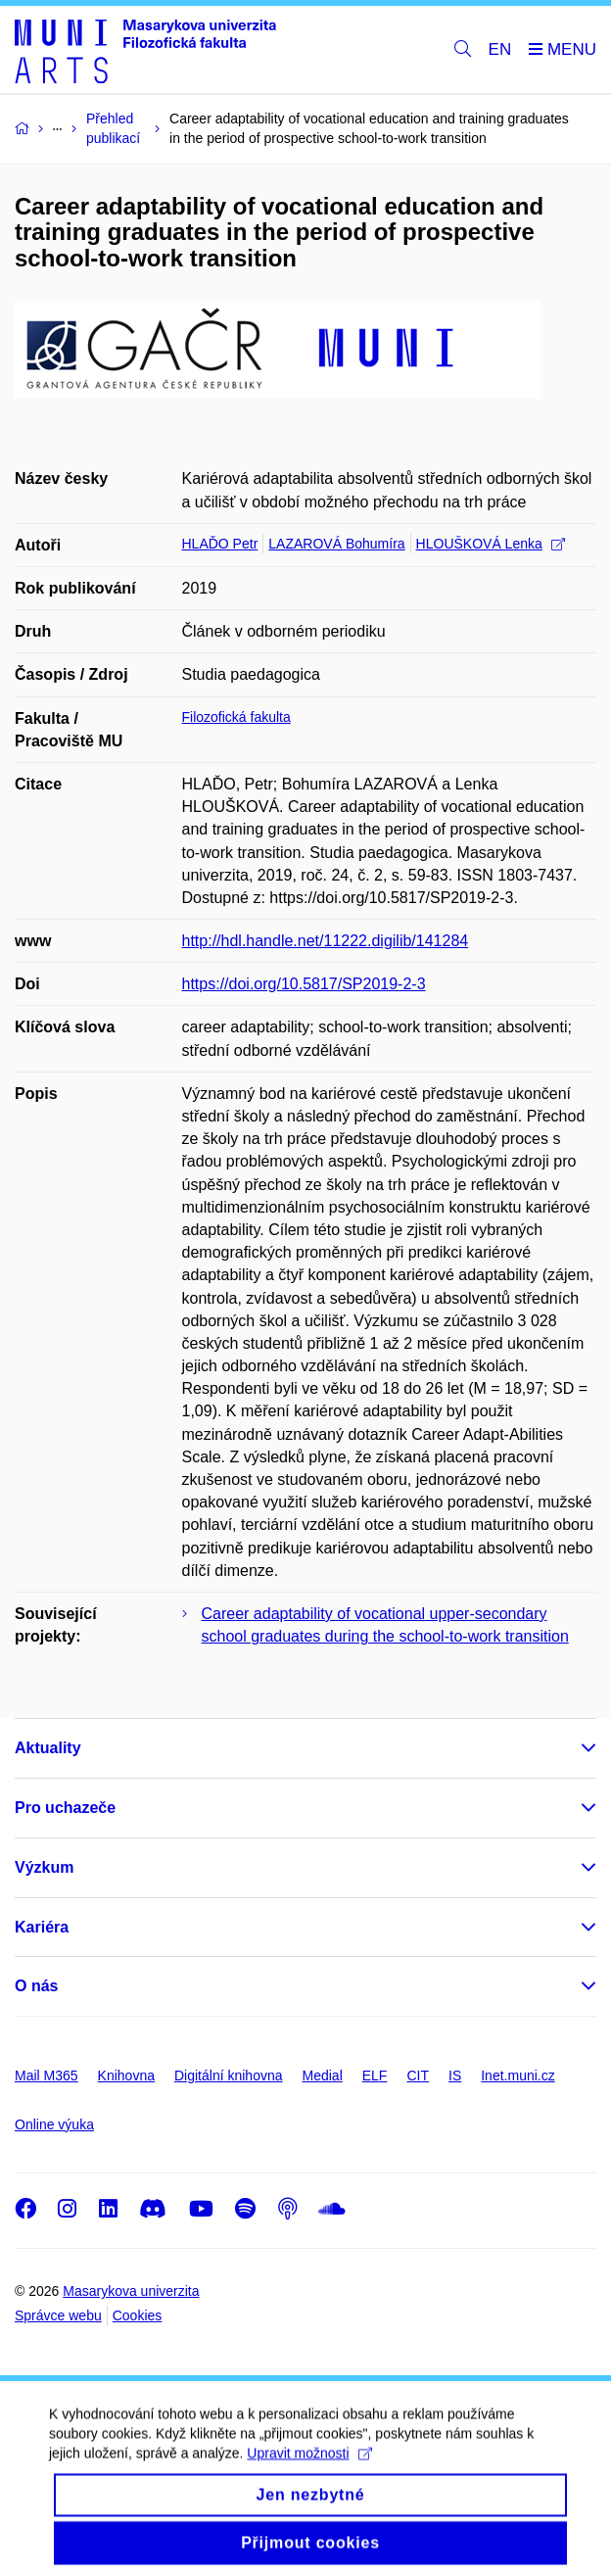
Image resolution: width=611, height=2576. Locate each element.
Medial (323, 2075)
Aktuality (48, 1748)
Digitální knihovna (228, 2075)
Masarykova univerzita (131, 2291)
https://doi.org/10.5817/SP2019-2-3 (304, 984)
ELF (375, 2075)
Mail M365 (46, 2075)
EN (500, 49)
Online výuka (54, 2124)
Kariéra (42, 1927)
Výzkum (44, 1867)
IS (454, 2075)
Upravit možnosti (309, 2468)
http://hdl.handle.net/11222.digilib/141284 (325, 940)
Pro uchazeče (65, 1807)
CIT (417, 2075)
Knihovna (126, 2075)
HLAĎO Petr (220, 543)
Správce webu (58, 2315)
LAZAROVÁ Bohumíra (336, 543)
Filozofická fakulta (236, 717)
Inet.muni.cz (517, 2075)
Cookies (138, 2315)
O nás (36, 1986)
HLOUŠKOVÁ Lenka (490, 543)
